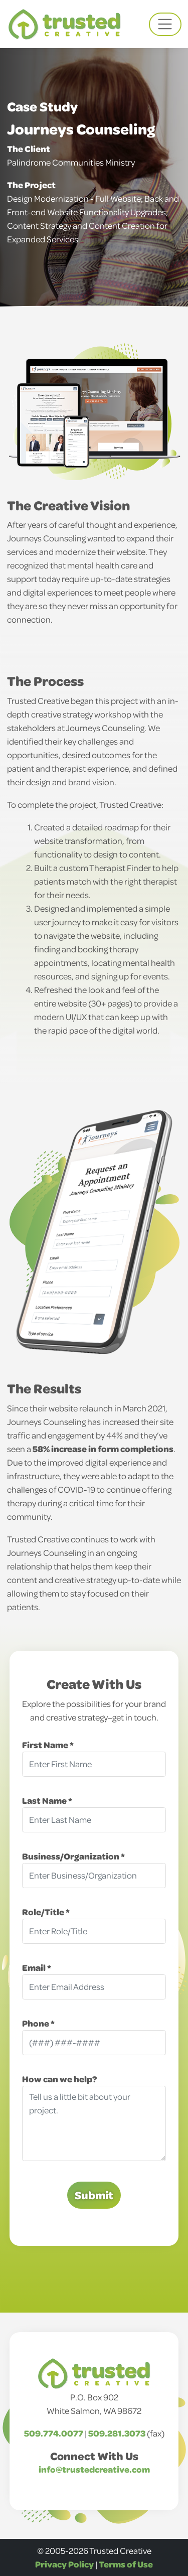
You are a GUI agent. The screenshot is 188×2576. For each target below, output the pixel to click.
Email (34, 1967)
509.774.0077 (53, 2433)
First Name (46, 1745)
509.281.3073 (116, 2433)
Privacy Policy (64, 2564)
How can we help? (59, 2079)
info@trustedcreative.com (94, 2469)
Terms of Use (126, 2564)
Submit (94, 2195)
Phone (36, 2023)
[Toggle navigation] (165, 24)
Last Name (45, 1800)
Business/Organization (71, 1856)
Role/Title (44, 1912)
